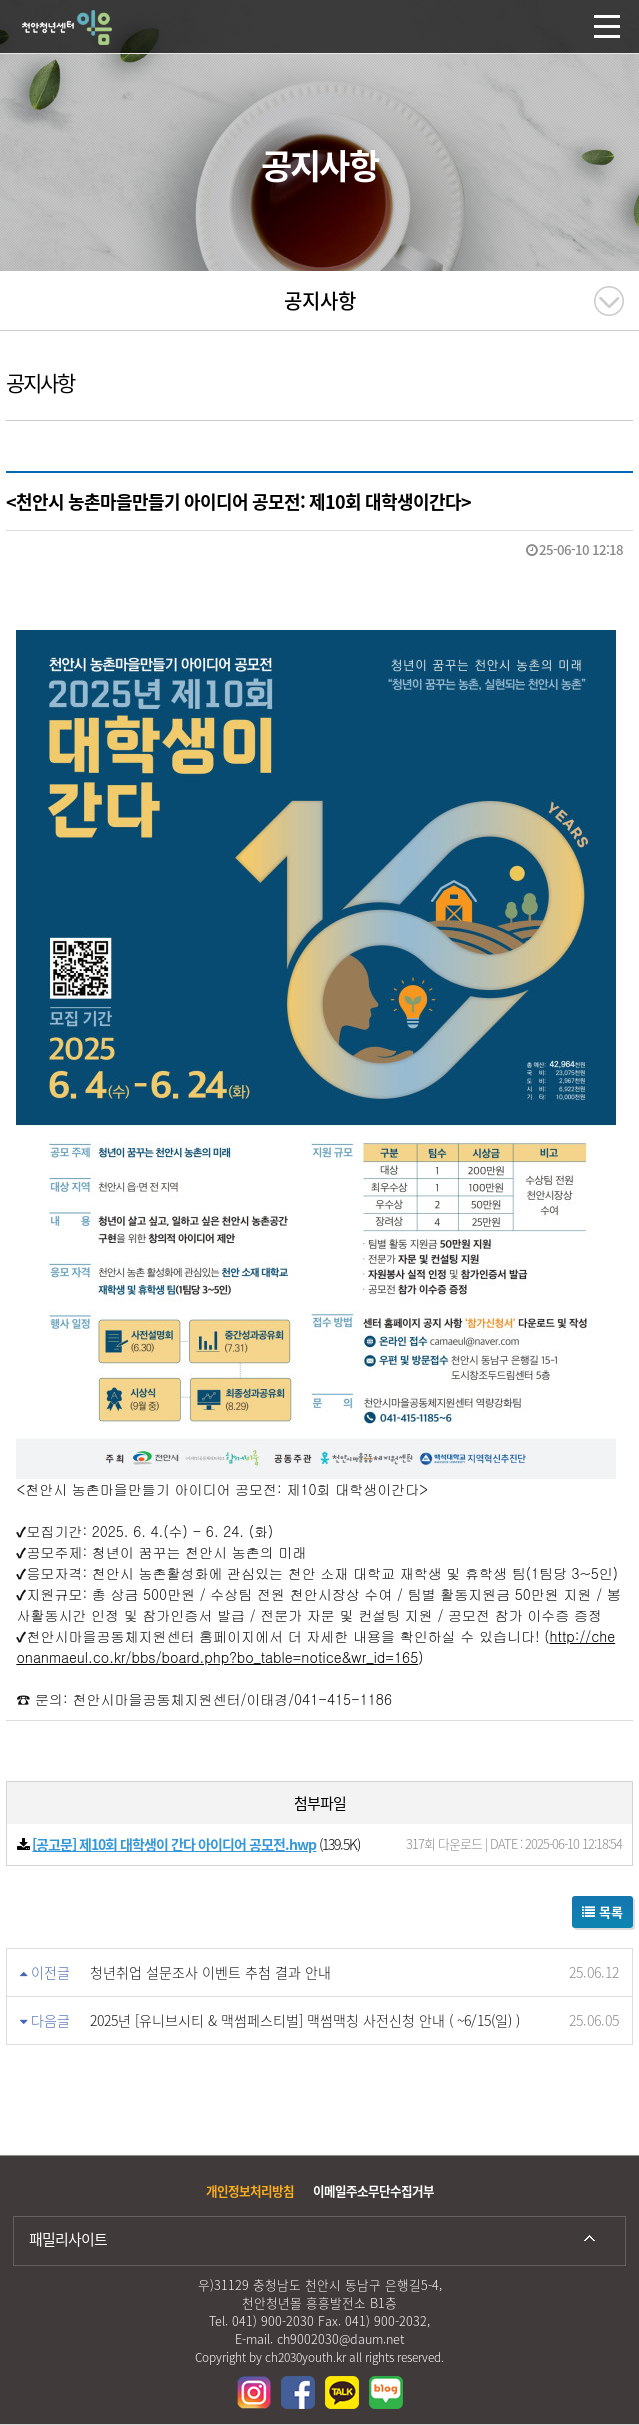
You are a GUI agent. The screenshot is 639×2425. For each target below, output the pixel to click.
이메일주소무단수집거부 (373, 2190)
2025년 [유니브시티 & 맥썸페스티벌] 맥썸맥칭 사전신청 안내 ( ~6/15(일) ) (305, 2020)
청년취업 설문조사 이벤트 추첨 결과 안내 (210, 1972)
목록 (602, 1911)
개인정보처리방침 (250, 2190)
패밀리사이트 (68, 2239)
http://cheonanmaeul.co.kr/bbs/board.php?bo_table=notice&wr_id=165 (315, 1646)
